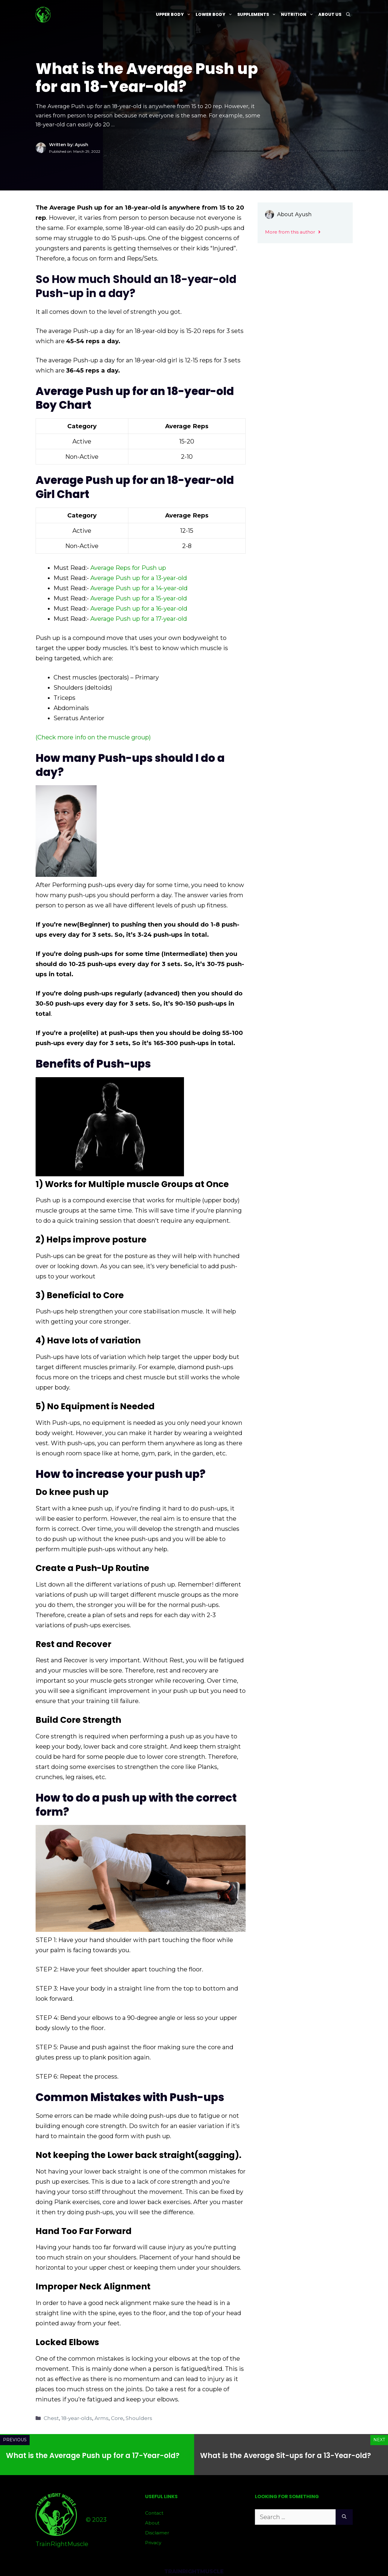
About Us (329, 14)
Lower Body (215, 14)
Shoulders (139, 2418)
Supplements (258, 14)
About (152, 2523)
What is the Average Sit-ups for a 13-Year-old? (285, 2455)
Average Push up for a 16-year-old (138, 608)
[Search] (344, 2517)
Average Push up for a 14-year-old (139, 588)
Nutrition (298, 14)
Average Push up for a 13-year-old (138, 578)
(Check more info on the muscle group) (93, 737)
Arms (102, 2418)
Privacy (153, 2542)
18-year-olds (76, 2418)
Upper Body (174, 14)
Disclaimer (157, 2533)
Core (117, 2418)
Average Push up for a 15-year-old (138, 598)
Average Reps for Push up (128, 567)
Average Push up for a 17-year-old (138, 618)
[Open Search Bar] (348, 14)
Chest (51, 2418)
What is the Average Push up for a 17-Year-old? (92, 2455)
